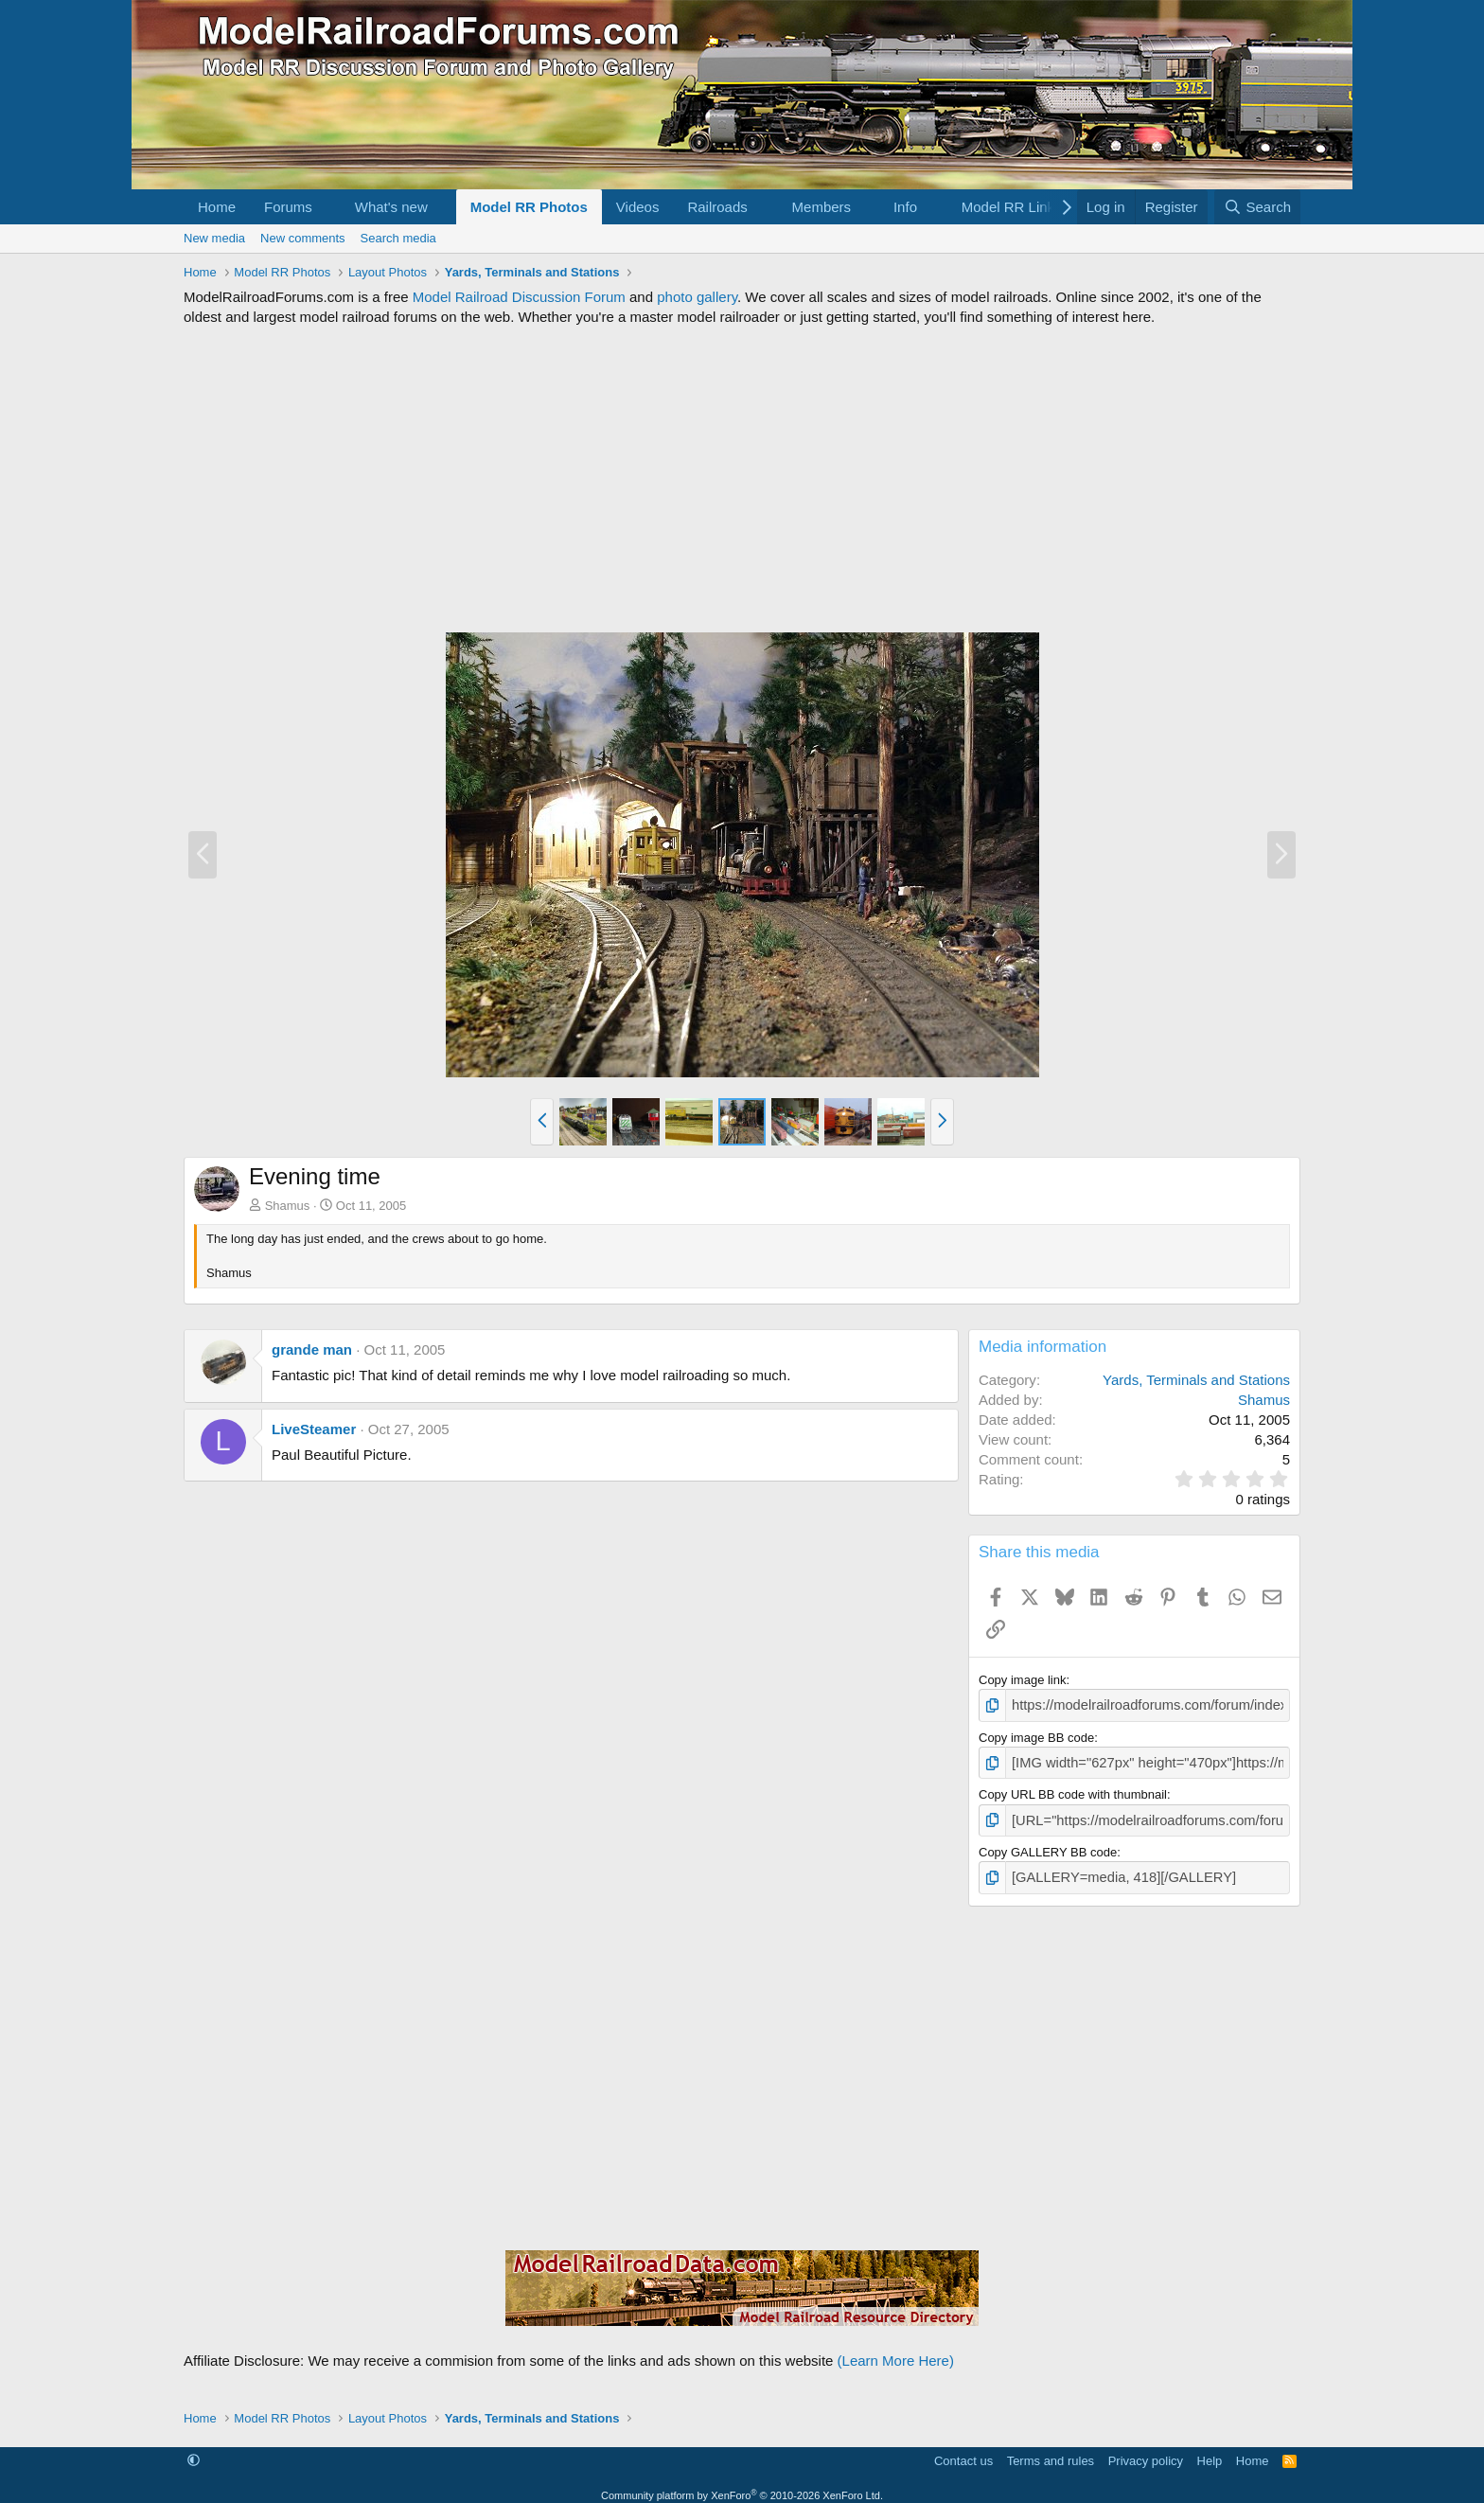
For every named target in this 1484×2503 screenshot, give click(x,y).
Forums (288, 207)
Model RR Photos (529, 207)
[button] (327, 206)
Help (1210, 2451)
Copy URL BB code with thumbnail (1073, 1791)
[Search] (1257, 206)
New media (214, 238)
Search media (398, 238)
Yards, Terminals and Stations (1196, 1380)
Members (822, 207)
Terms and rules (1050, 2451)
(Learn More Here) (896, 2351)
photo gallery (697, 297)
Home (217, 207)
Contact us (963, 2451)
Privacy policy (1145, 2451)
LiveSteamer (314, 1429)
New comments (302, 238)
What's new (391, 207)
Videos (638, 207)
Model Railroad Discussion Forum (519, 297)
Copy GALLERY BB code (1048, 1845)
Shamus (287, 1205)
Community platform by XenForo (742, 2486)
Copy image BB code (1036, 1735)
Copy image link (1023, 1680)
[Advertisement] (742, 479)
